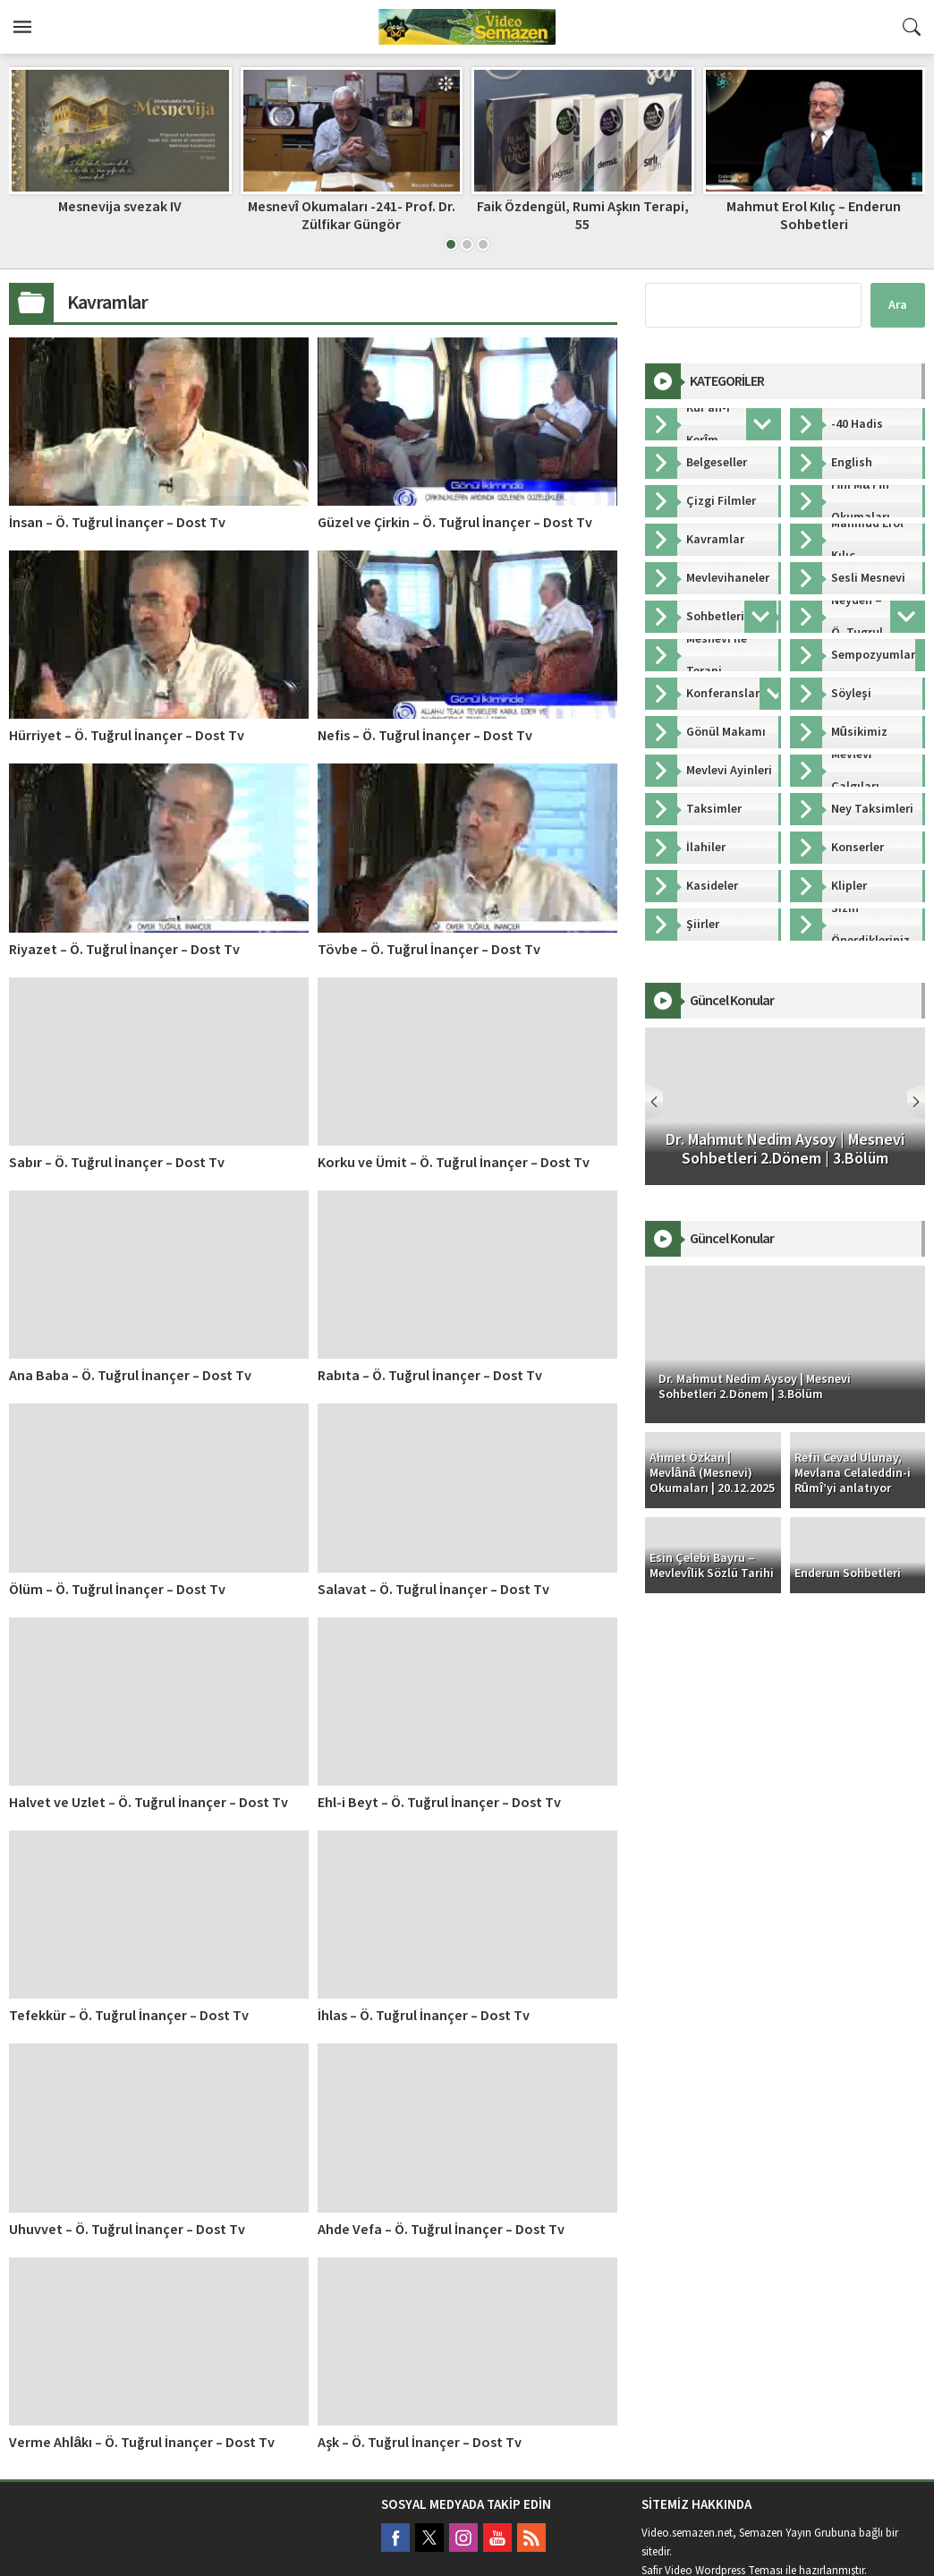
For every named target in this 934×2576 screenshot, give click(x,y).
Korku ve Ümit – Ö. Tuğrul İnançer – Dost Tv (454, 1163)
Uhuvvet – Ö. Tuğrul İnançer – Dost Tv (127, 2229)
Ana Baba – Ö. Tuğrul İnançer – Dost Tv (130, 1376)
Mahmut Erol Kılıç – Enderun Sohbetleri (813, 215)
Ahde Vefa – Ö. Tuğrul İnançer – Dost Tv (441, 2229)
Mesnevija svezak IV (120, 207)
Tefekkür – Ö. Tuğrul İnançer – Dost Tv (129, 2016)
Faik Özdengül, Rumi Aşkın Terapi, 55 (583, 215)
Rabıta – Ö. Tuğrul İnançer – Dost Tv (430, 1376)
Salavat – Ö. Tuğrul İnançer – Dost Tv (433, 1589)
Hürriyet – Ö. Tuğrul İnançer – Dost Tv (126, 736)
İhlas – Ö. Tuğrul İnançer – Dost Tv (424, 2016)
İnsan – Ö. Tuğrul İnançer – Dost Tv (117, 523)
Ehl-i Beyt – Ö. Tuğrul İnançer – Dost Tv (439, 1803)
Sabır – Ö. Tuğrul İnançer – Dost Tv (117, 1163)
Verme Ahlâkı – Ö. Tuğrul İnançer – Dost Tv (142, 2442)
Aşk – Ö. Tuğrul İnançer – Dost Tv (420, 2442)
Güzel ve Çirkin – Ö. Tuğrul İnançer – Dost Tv (455, 523)
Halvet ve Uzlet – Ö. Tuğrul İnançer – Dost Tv (148, 1803)
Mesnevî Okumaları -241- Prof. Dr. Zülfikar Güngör (351, 215)
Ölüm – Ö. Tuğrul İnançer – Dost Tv (117, 1589)
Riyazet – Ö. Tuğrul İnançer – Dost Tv (124, 950)
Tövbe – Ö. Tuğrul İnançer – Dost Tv (429, 950)
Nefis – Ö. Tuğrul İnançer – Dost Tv (425, 736)
